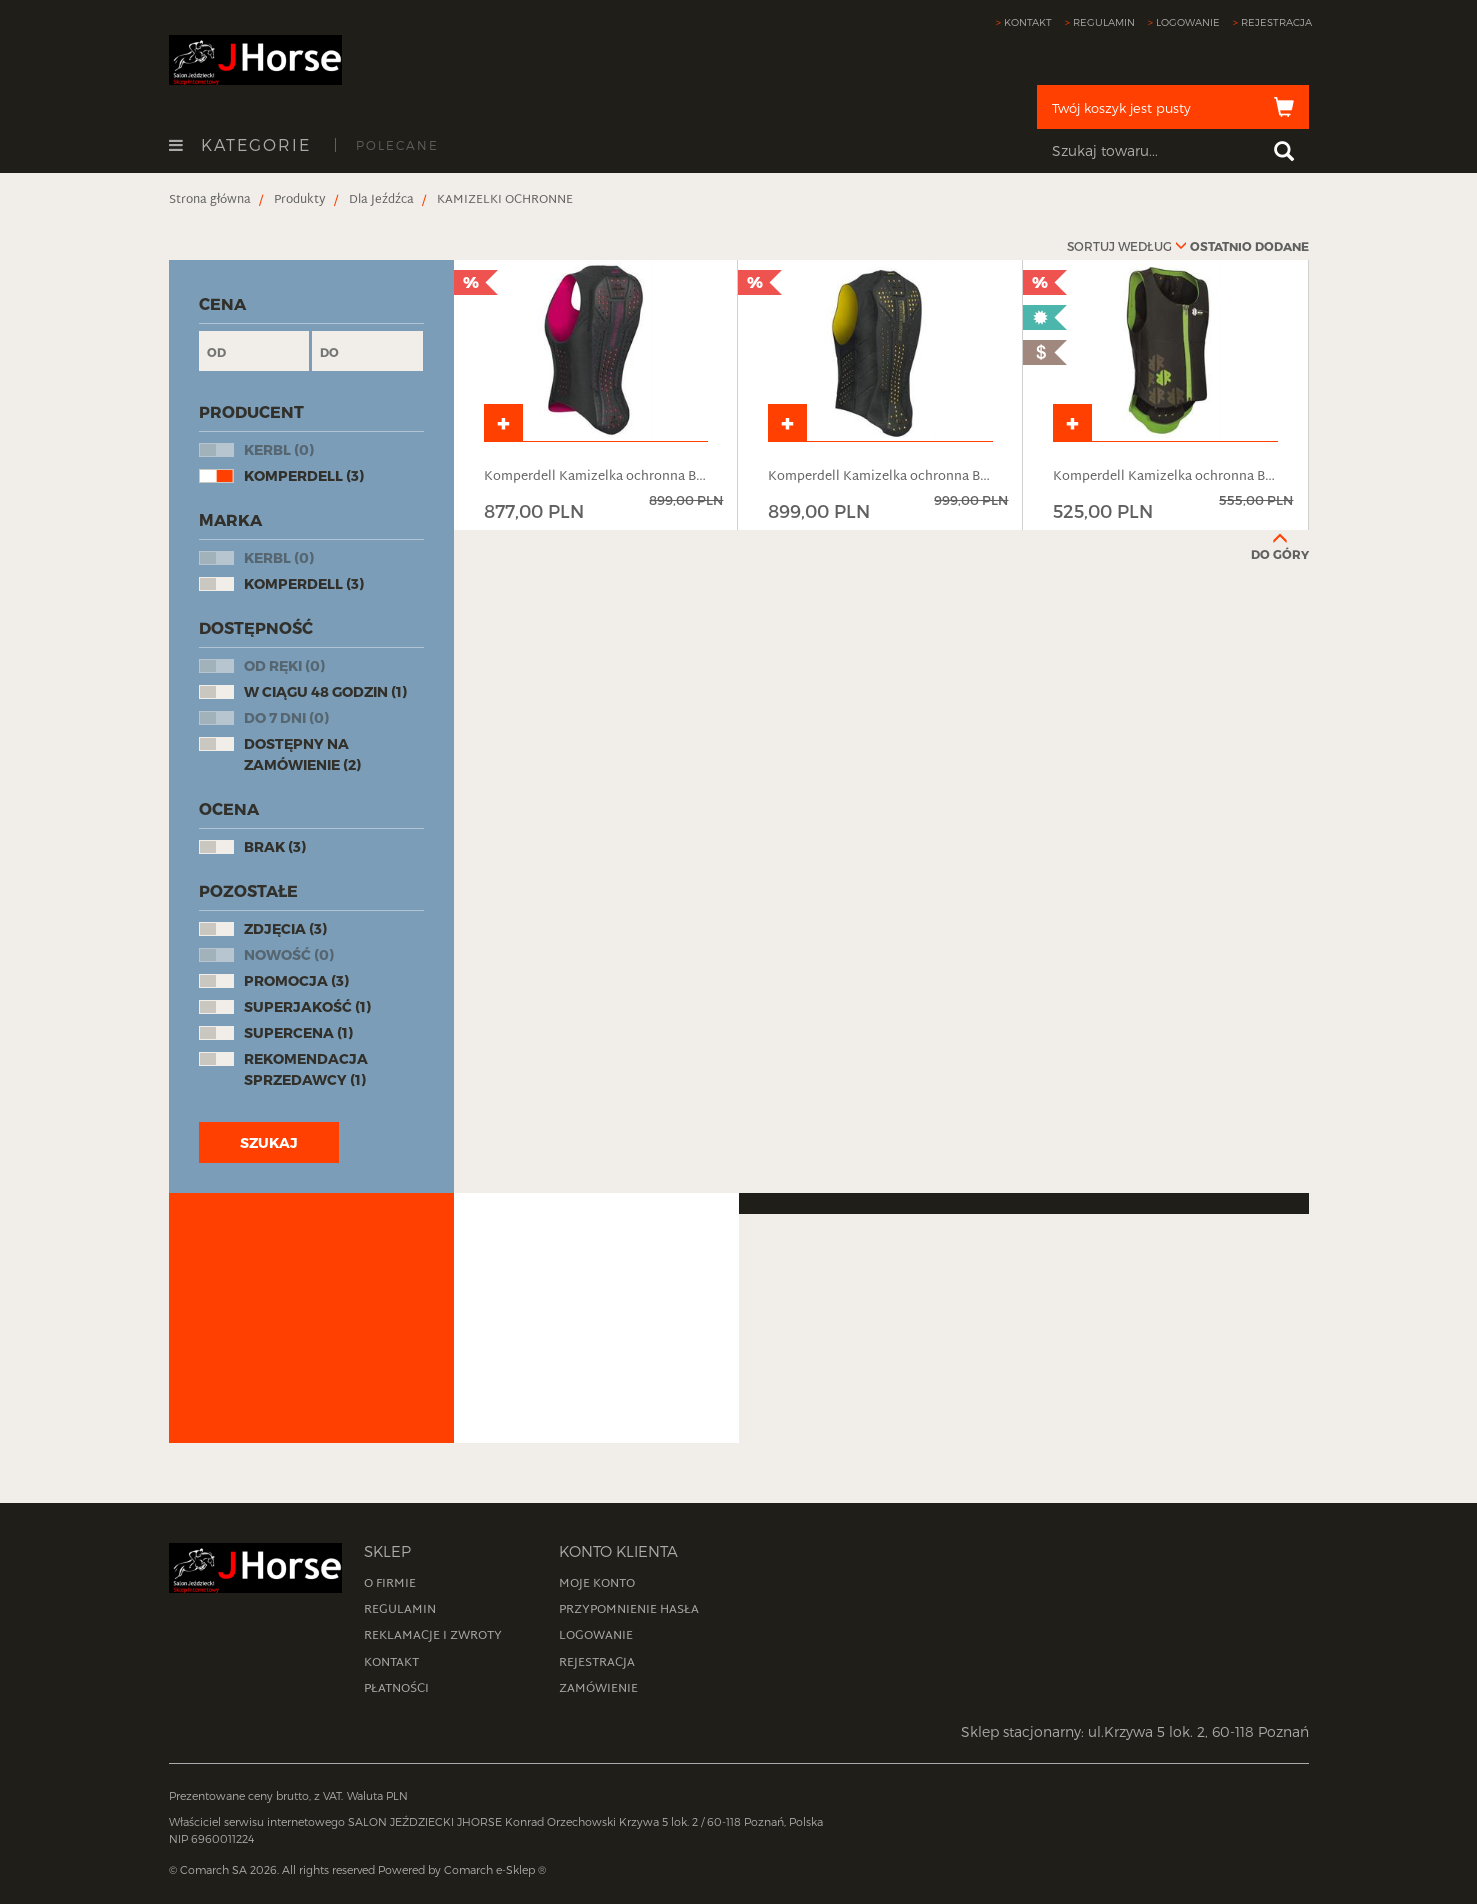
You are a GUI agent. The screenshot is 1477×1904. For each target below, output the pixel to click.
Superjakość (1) (307, 1006)
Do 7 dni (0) (286, 717)
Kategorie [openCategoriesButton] (240, 145)
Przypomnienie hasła (629, 1610)
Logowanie (1188, 22)
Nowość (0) (289, 954)
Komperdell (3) (304, 475)
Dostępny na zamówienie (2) (302, 754)
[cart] (1173, 107)
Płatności (396, 1689)
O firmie (390, 1584)
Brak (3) (275, 846)
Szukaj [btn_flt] (269, 1142)
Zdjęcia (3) (285, 928)
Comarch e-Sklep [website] (489, 1869)
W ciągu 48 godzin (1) (325, 691)
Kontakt (1028, 22)
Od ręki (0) (284, 665)
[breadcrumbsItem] (210, 200)
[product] (596, 395)
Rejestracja (1276, 22)
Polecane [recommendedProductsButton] (397, 145)
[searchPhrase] (1173, 151)
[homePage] (255, 58)
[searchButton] (1284, 151)
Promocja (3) (296, 980)
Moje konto (597, 1584)
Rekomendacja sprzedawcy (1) (306, 1069)
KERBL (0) (279, 449)
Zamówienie (598, 1689)
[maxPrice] (367, 351)
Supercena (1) (298, 1032)
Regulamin (1104, 22)
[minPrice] (254, 351)
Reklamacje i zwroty (433, 1636)
